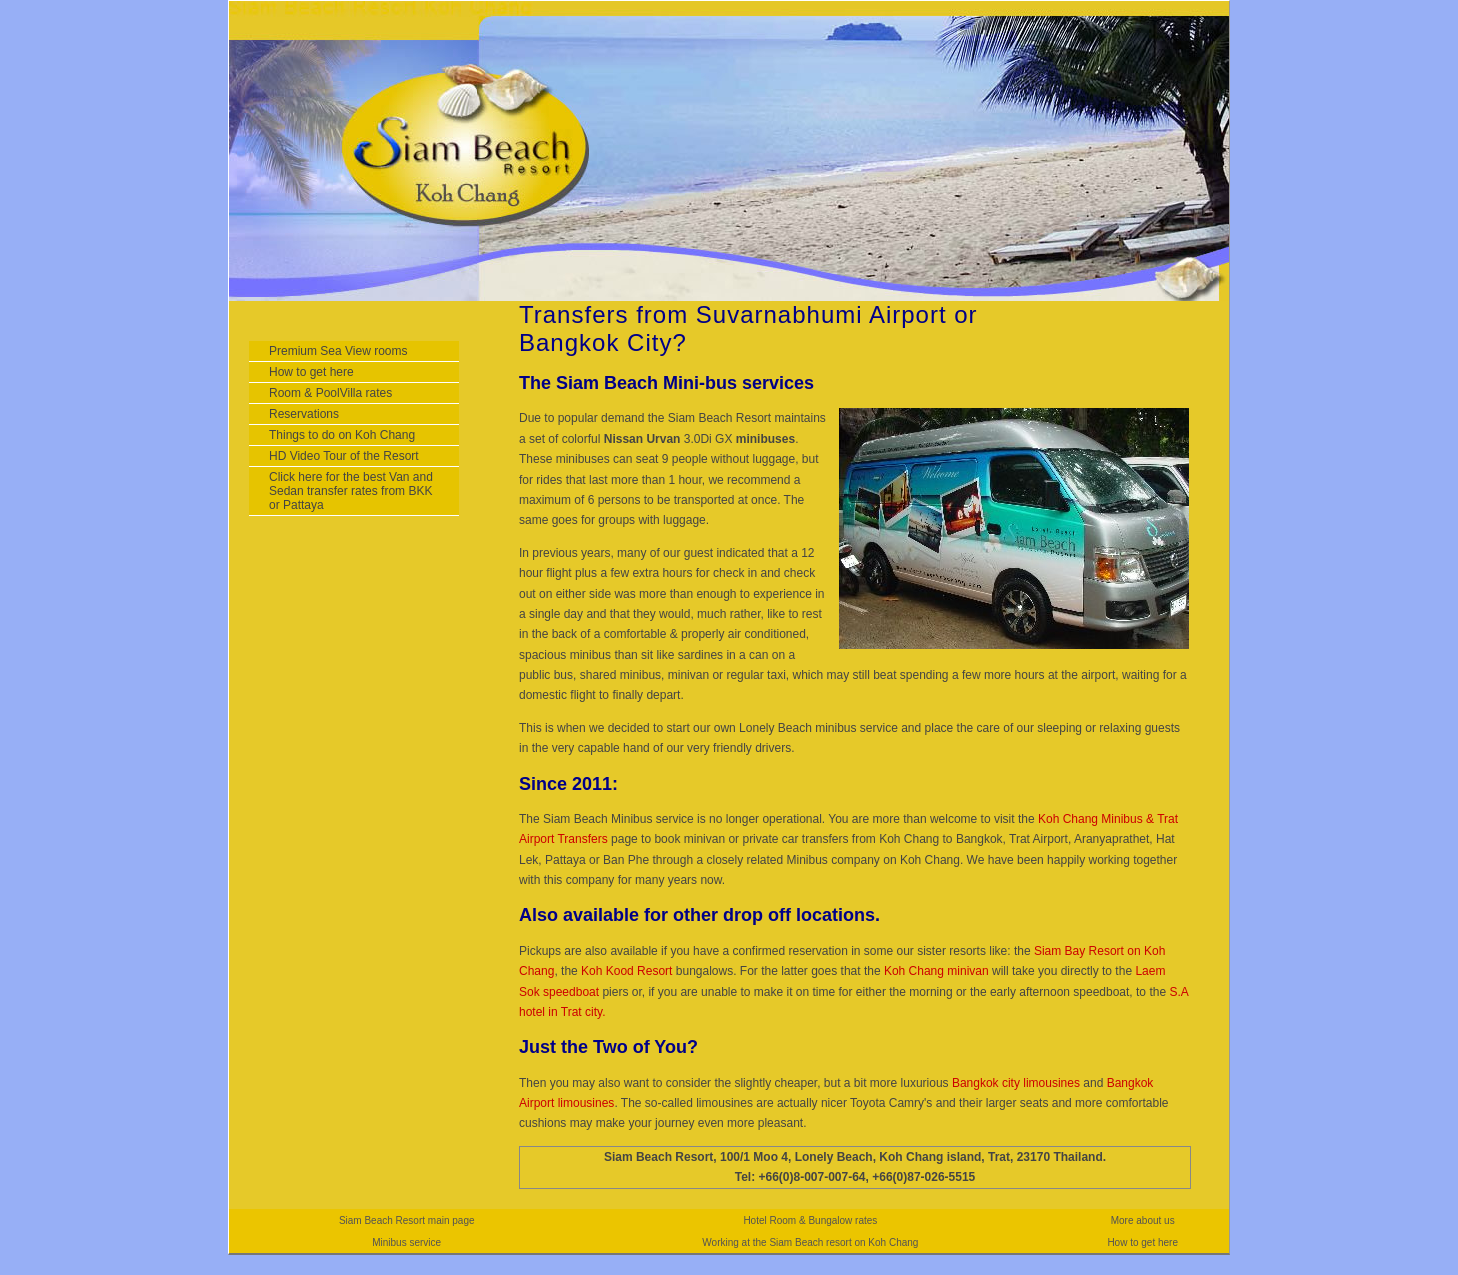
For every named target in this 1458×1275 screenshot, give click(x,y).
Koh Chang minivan (936, 971)
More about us (1143, 1220)
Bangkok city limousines (1017, 1083)
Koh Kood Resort (626, 971)
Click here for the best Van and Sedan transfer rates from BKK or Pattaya (351, 491)
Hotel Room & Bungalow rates (810, 1220)
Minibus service (406, 1242)
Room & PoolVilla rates (330, 393)
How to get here (311, 372)
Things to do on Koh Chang (342, 435)
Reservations (304, 414)
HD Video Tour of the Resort (344, 456)
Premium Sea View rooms (338, 351)
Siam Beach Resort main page (407, 1220)
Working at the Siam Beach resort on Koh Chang (810, 1242)
